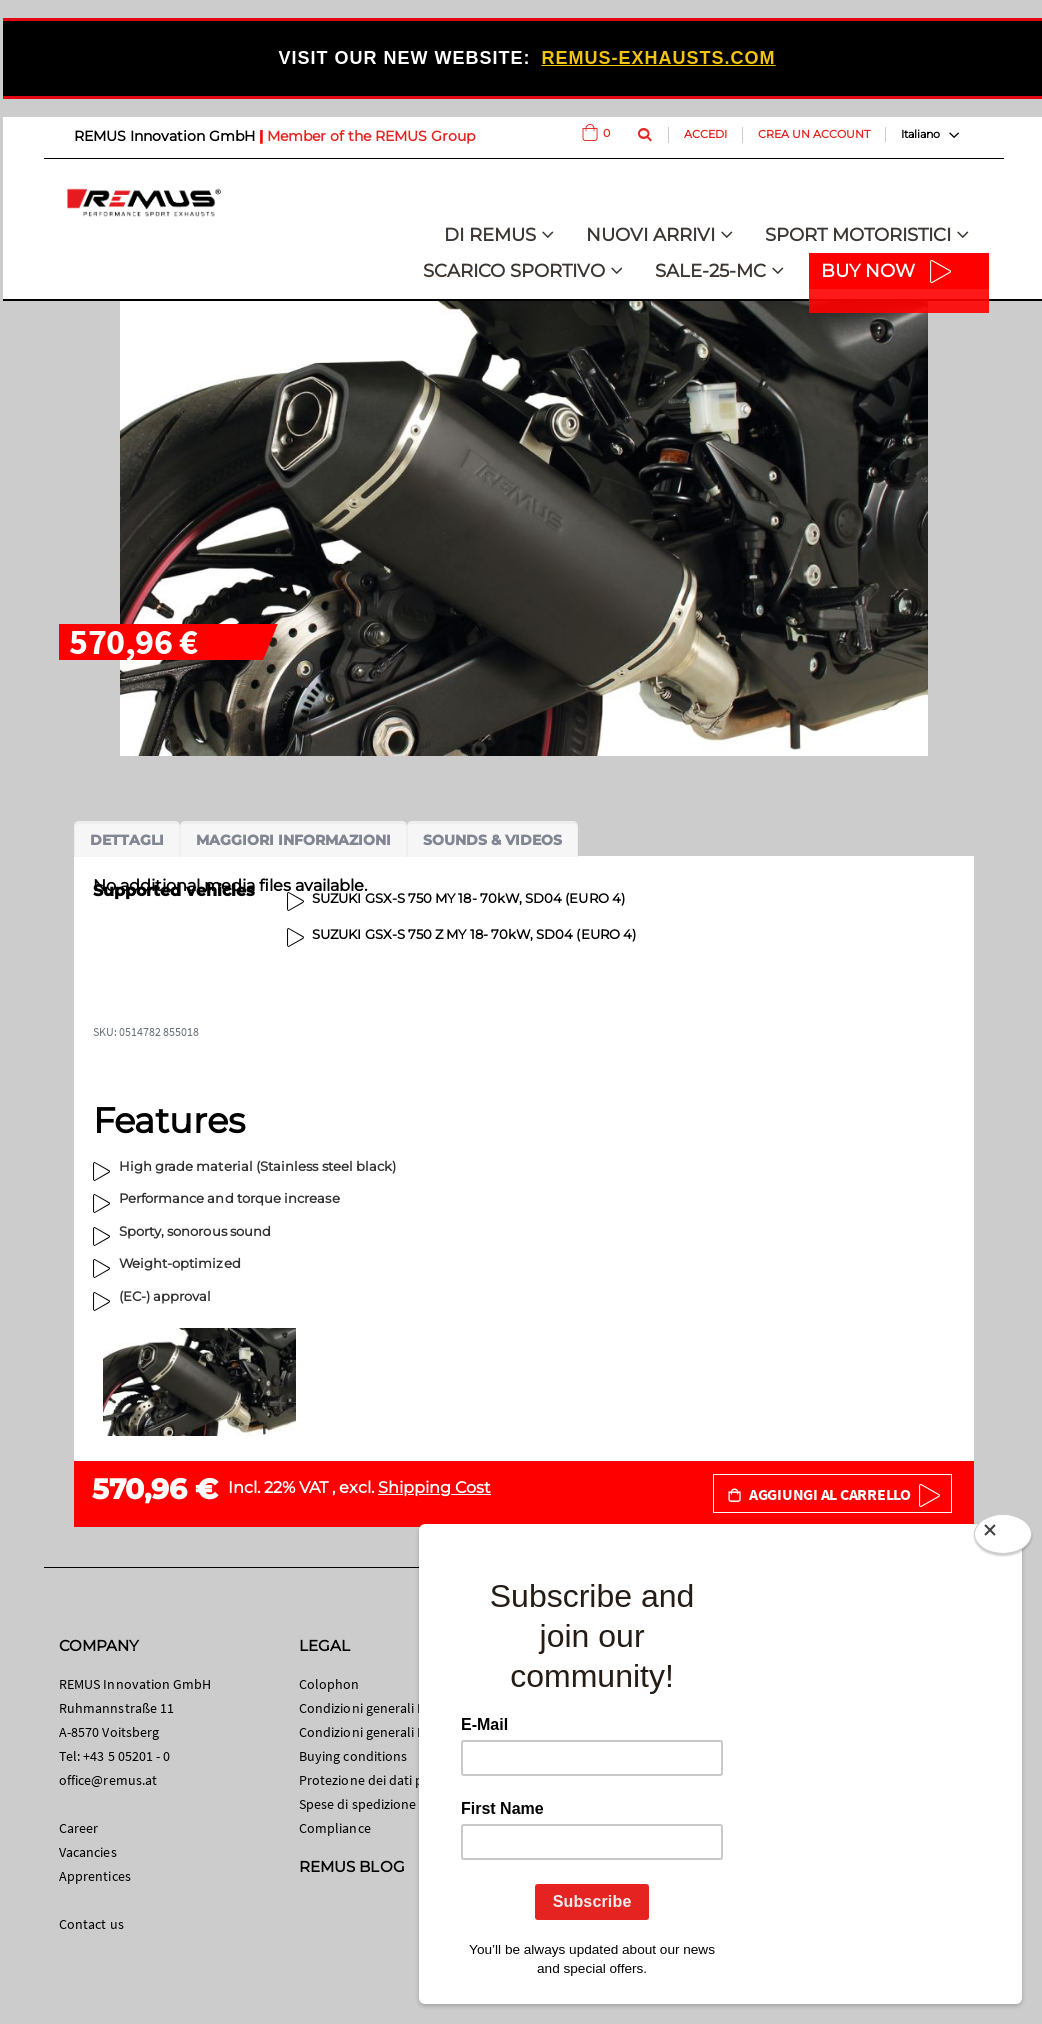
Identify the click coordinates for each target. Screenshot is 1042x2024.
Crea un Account (814, 134)
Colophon (329, 1684)
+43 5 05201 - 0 (126, 1756)
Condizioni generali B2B (370, 1732)
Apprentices (95, 1876)
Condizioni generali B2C (370, 1708)
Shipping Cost (434, 1487)
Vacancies (88, 1852)
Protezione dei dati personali (385, 1780)
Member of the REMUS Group (371, 136)
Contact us (91, 1924)
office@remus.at (108, 1780)
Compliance (335, 1828)
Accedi (705, 134)
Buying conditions (353, 1756)
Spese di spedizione (357, 1804)
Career (78, 1828)
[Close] (1003, 1538)
